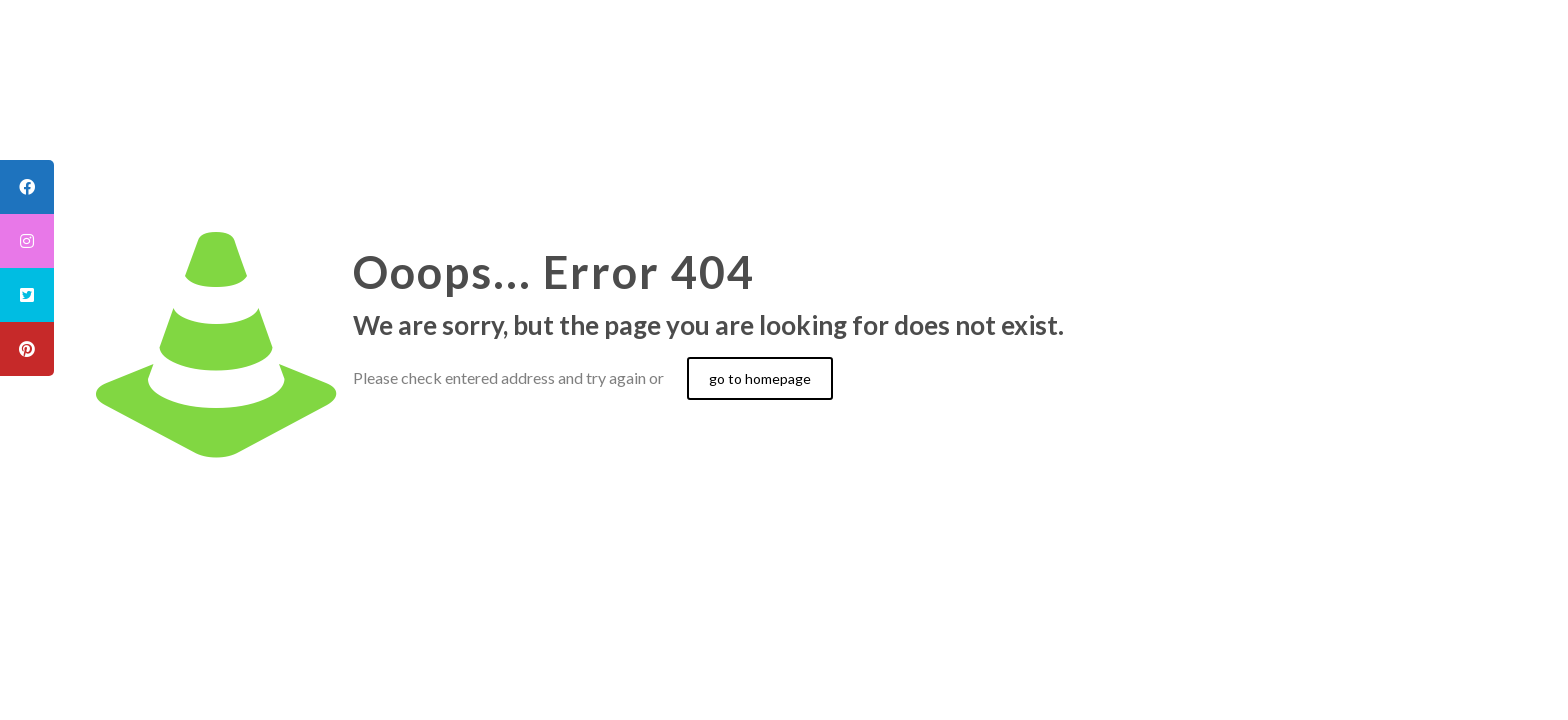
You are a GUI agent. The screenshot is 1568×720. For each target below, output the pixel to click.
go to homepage (760, 378)
